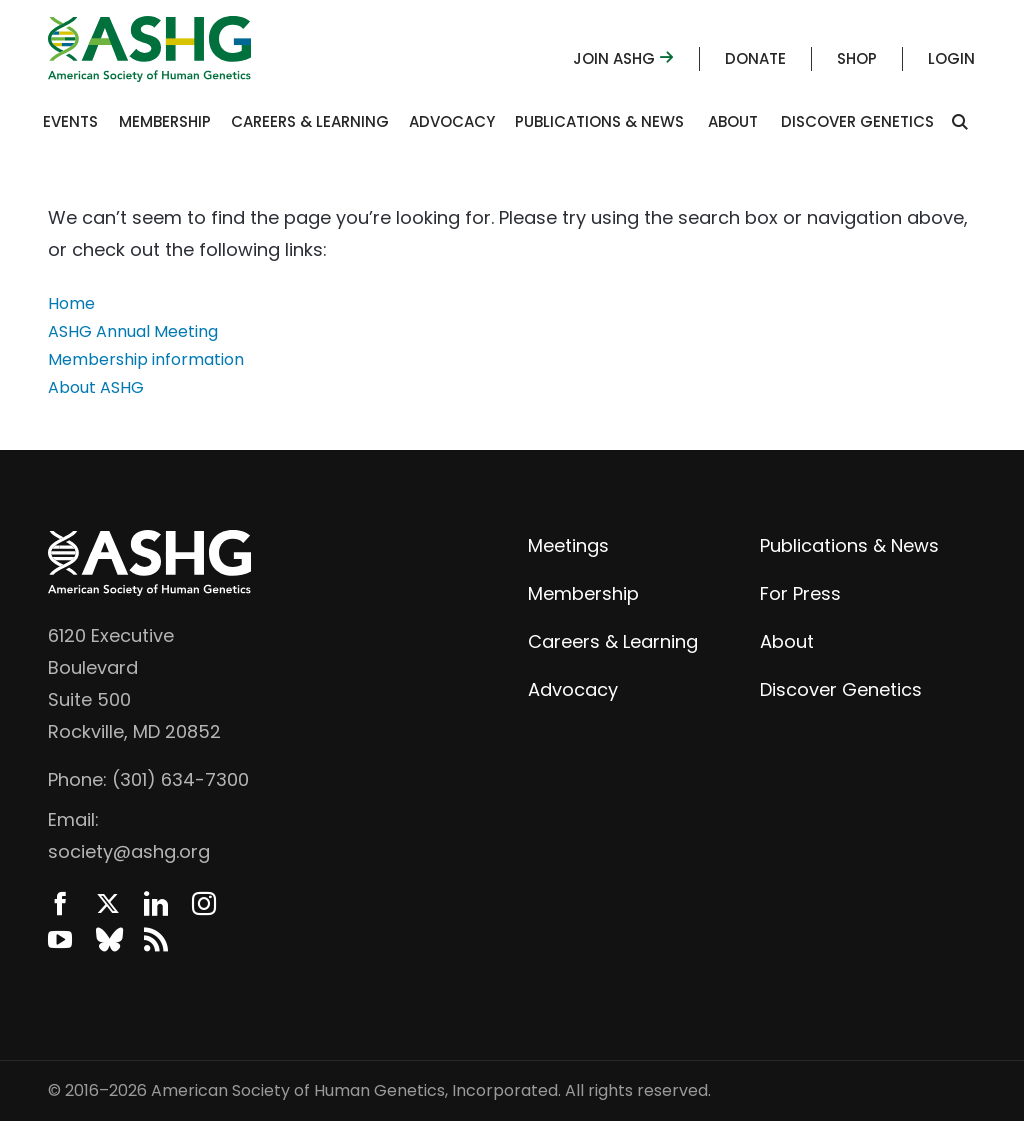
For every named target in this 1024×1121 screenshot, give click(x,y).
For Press (800, 593)
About (733, 121)
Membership (165, 121)
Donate (755, 58)
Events (70, 121)
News (156, 940)
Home (71, 303)
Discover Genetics (857, 121)
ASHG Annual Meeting (133, 331)
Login (951, 58)
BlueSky (108, 940)
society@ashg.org (129, 851)
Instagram (204, 904)
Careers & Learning (310, 121)
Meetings (568, 545)
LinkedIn (156, 904)
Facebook (60, 904)
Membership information (146, 359)
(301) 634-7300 (180, 779)
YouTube (60, 940)
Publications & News (599, 121)
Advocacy (452, 121)
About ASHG (96, 387)
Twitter (108, 904)
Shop (857, 58)
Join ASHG (623, 58)
